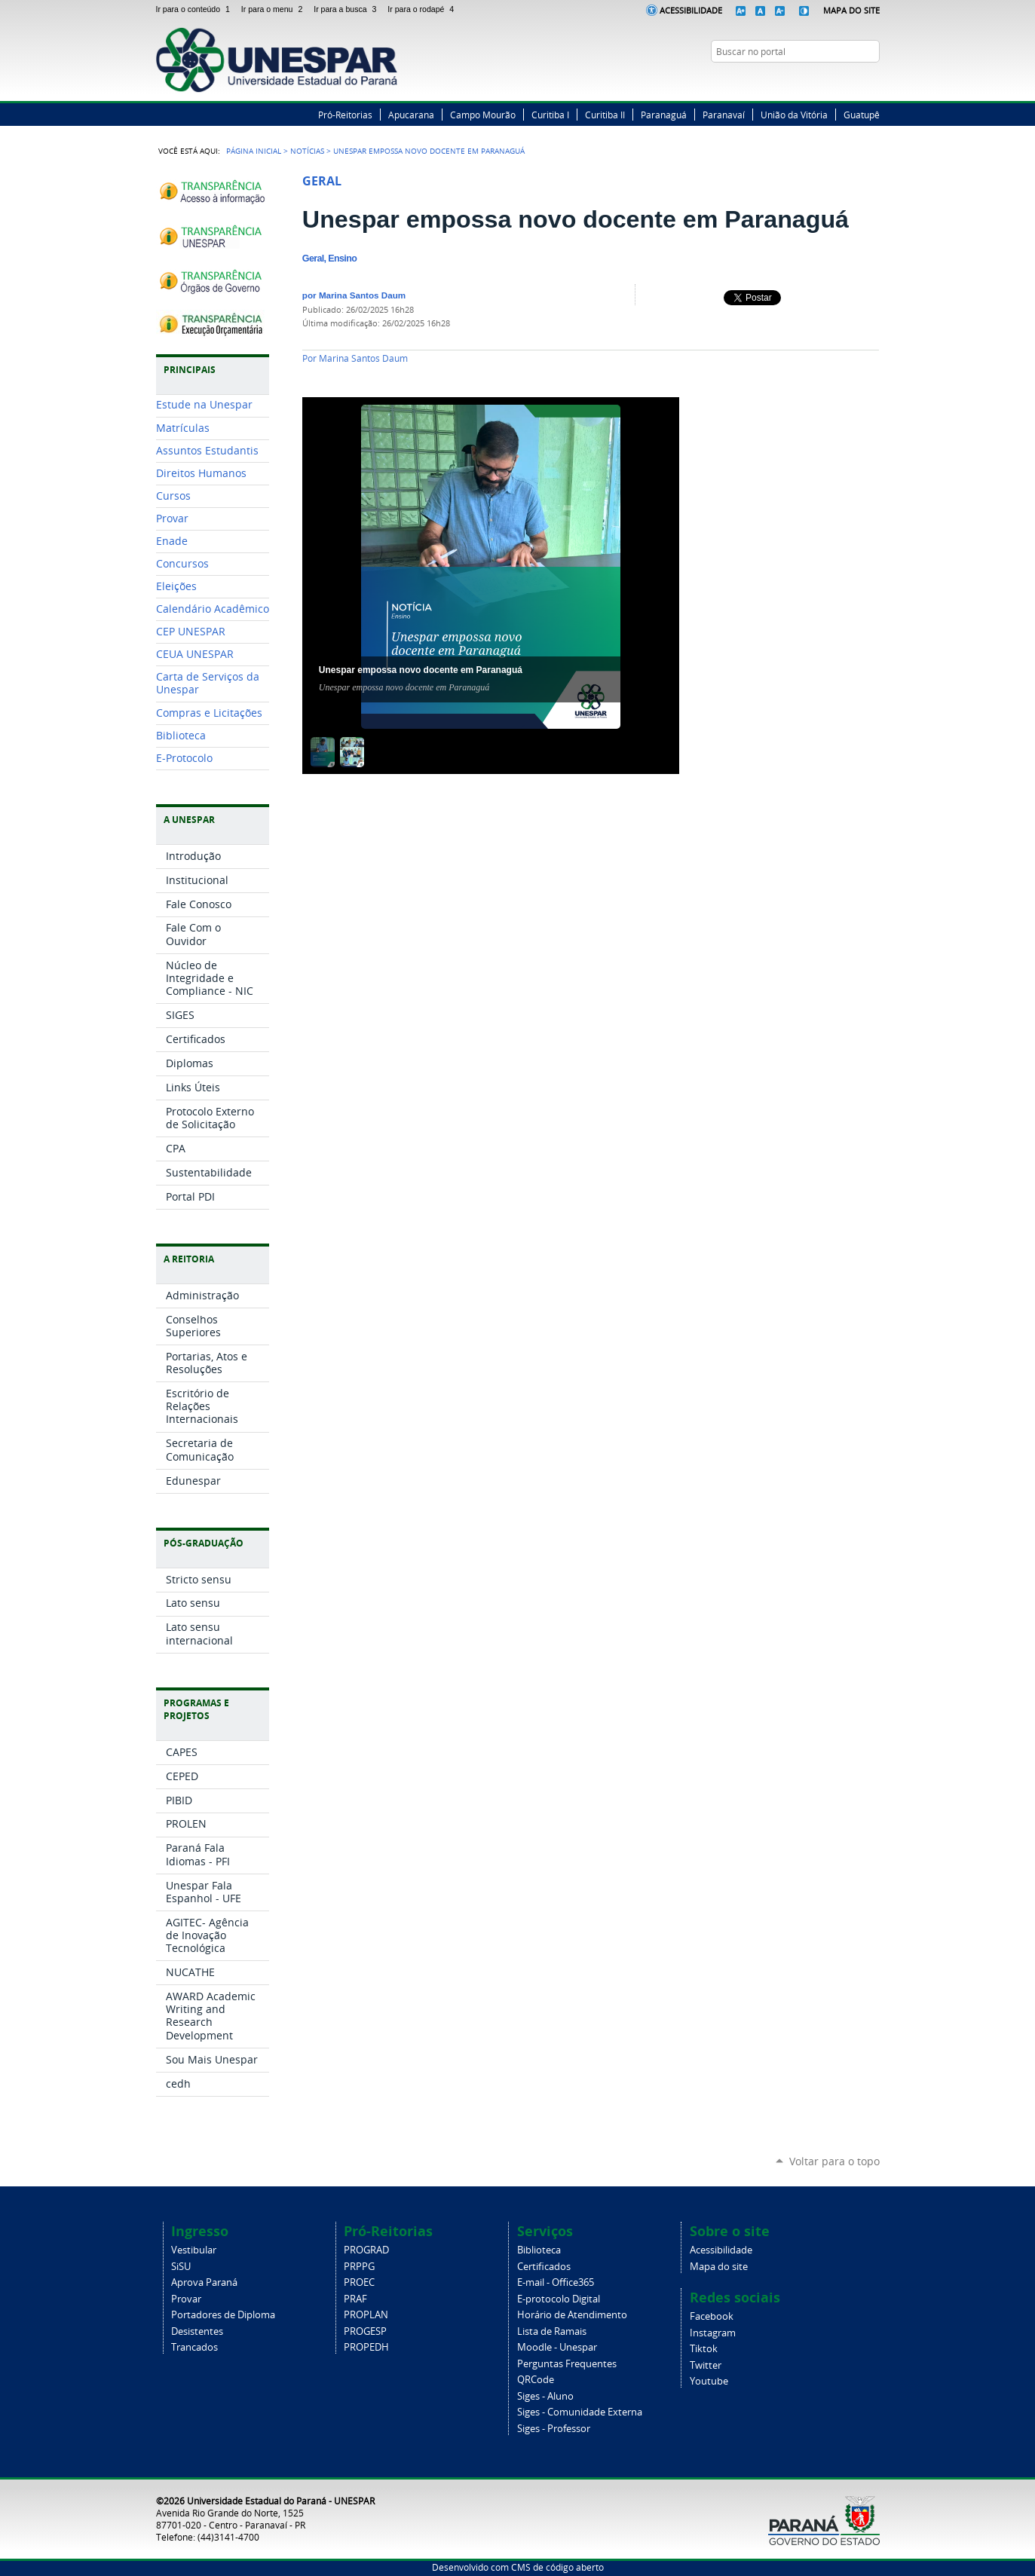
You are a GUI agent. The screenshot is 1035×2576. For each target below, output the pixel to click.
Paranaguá (664, 115)
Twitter (834, 80)
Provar (186, 2299)
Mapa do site (719, 2266)
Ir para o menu (274, 9)
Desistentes (197, 2331)
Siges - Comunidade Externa (579, 2412)
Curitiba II (605, 115)
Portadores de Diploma (223, 2314)
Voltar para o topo (834, 2161)
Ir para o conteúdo (195, 9)
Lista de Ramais (551, 2331)
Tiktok (704, 2348)
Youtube (709, 2381)
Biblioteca (539, 2250)
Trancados (194, 2347)
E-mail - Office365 (555, 2282)
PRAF (355, 2299)
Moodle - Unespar (557, 2347)
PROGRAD (366, 2250)
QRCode (535, 2379)
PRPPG (359, 2266)
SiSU (181, 2266)
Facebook (815, 80)
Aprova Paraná (204, 2282)
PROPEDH (366, 2347)
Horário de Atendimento (572, 2314)
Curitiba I (550, 115)
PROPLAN (366, 2314)
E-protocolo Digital (558, 2299)
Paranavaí (724, 115)
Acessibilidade (691, 10)
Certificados (544, 2266)
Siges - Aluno (545, 2396)
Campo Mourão (483, 115)
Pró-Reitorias (345, 115)
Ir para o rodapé (422, 9)
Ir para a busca (347, 9)
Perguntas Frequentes (567, 2363)
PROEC (359, 2282)
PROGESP (365, 2331)
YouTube (872, 80)
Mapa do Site (851, 10)
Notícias (307, 150)
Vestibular (193, 2250)
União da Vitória (794, 115)
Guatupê (862, 115)
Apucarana (411, 115)
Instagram (853, 80)
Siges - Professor (553, 2428)
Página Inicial (253, 150)
